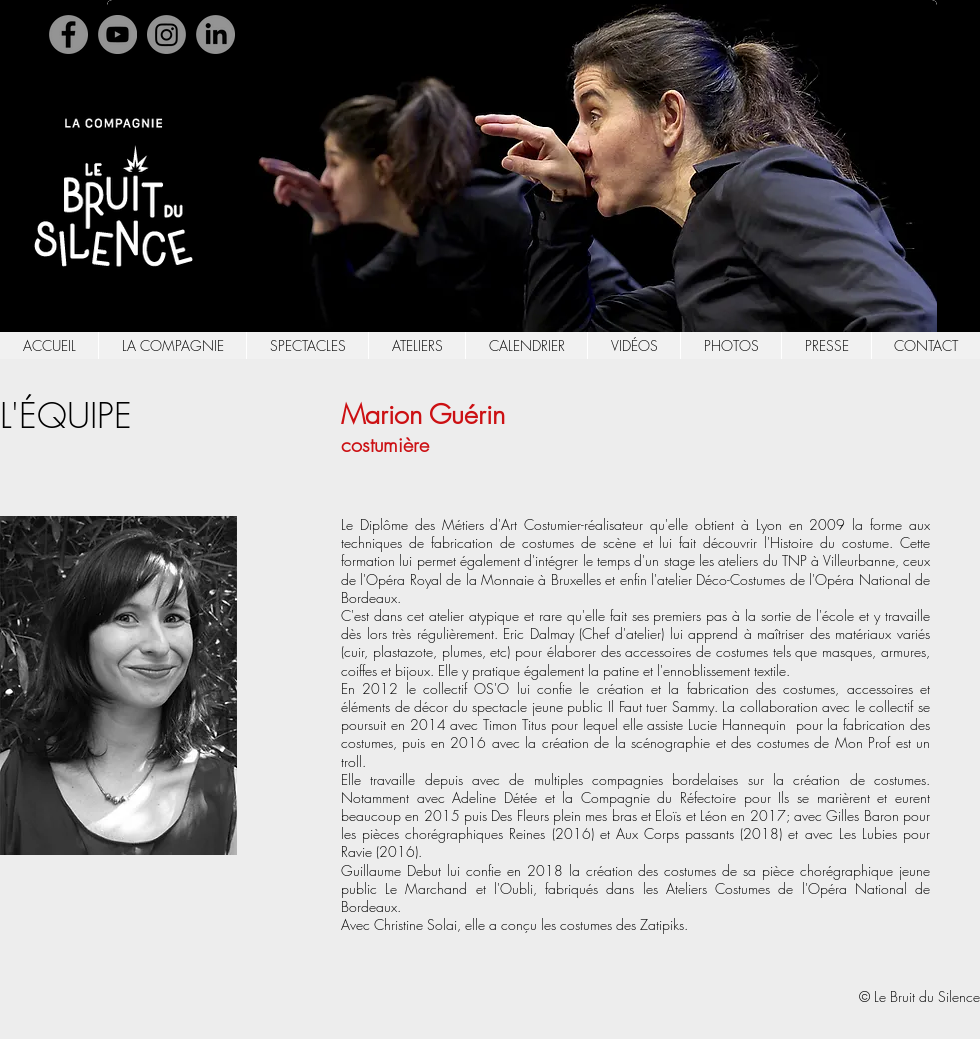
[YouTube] (117, 34)
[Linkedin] (215, 34)
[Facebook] (68, 34)
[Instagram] (166, 34)
